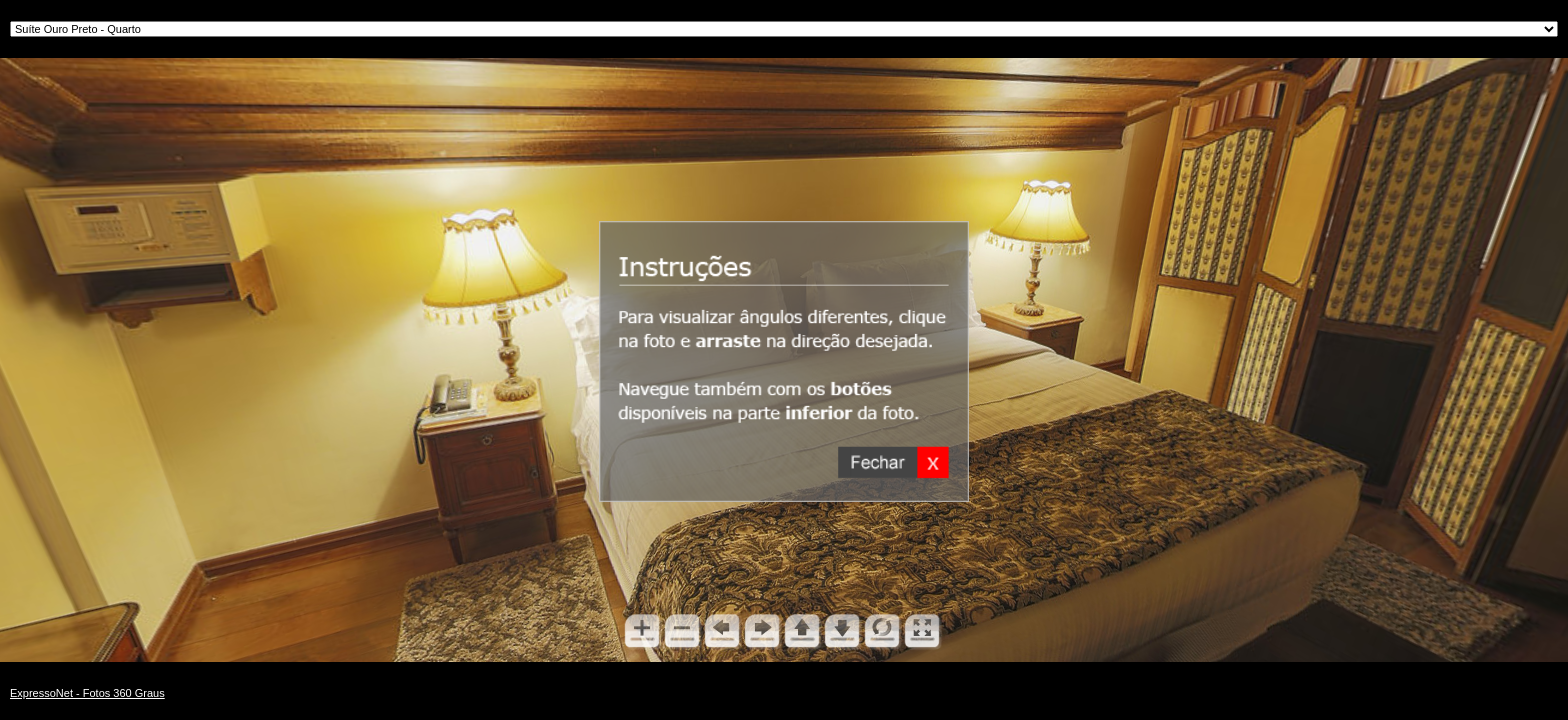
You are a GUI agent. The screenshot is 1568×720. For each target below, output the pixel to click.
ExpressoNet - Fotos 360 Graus (87, 693)
